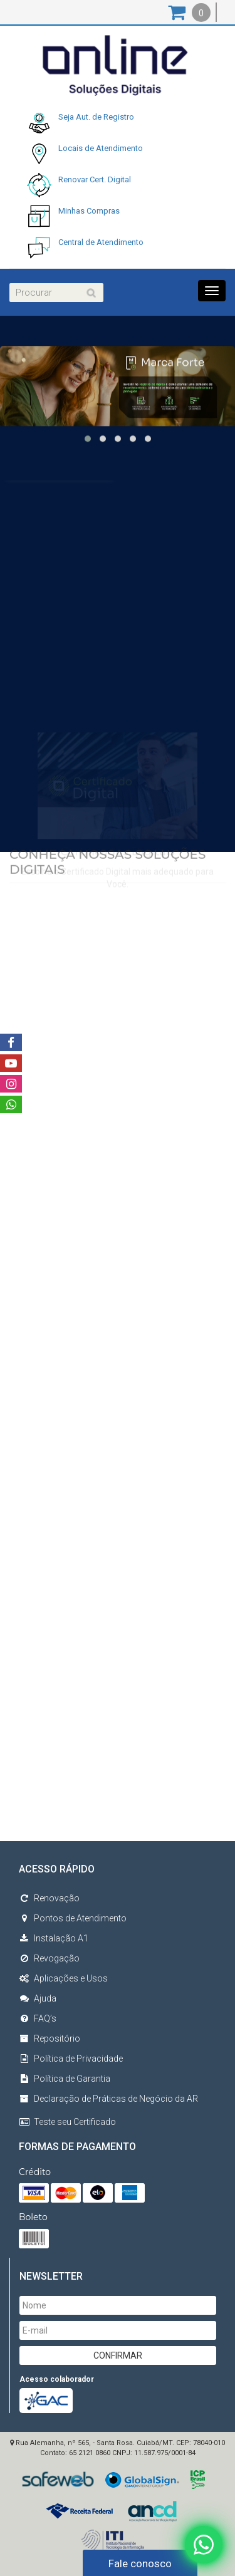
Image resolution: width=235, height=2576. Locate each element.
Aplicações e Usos (63, 1978)
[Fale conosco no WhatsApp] (203, 2544)
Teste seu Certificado (75, 2122)
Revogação (49, 1958)
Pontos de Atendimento (73, 1918)
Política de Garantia (64, 2079)
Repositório (49, 2038)
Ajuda (37, 1998)
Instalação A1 (53, 1938)
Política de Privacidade (71, 2059)
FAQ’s (37, 2018)
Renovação (49, 1898)
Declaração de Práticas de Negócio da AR (108, 2099)
